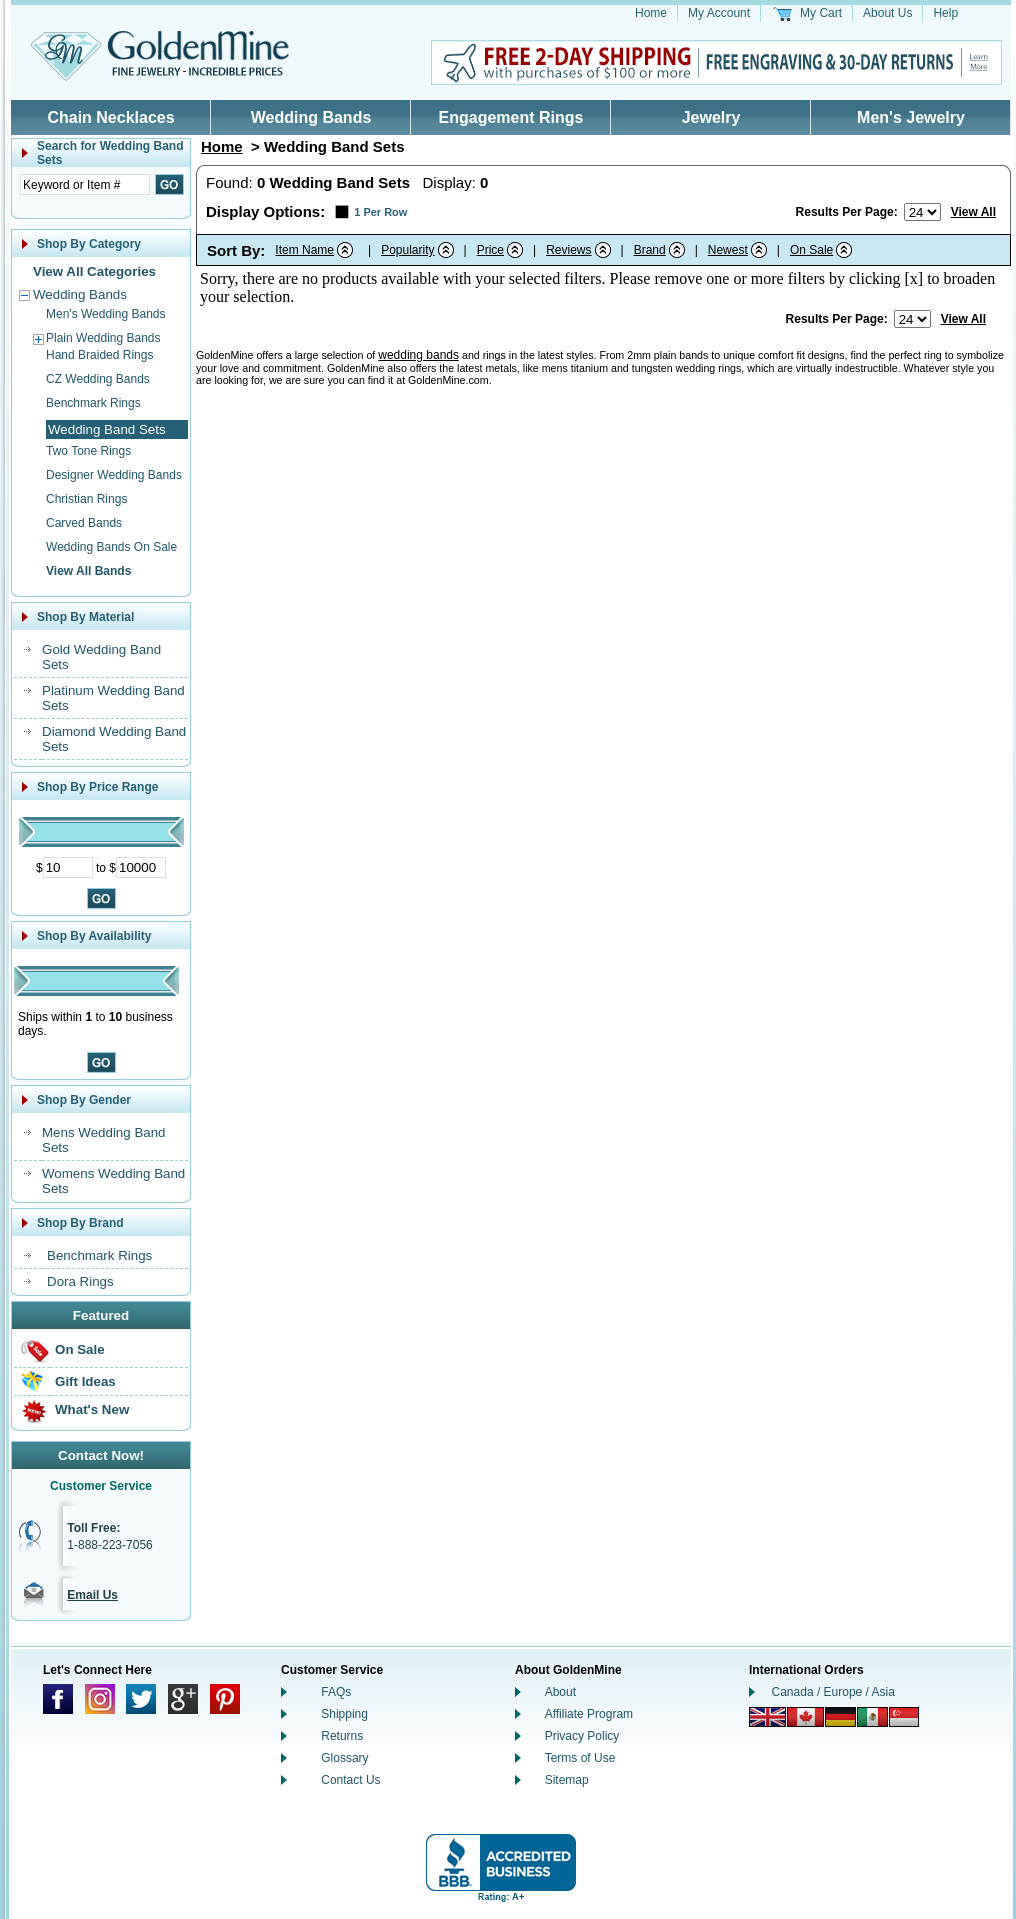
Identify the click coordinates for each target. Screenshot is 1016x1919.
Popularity (407, 250)
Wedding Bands (311, 117)
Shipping (344, 1714)
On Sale (80, 1349)
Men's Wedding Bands (105, 314)
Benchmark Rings (93, 403)
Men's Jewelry (911, 117)
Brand (650, 250)
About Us (887, 13)
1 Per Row (380, 212)
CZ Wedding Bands (98, 379)
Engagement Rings (511, 117)
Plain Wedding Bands (103, 338)
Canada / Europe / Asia (833, 1692)
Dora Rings (80, 1281)
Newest (728, 250)
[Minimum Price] (68, 867)
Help (945, 13)
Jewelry (711, 117)
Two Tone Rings (88, 451)
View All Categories (94, 271)
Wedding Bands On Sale (111, 547)
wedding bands (418, 355)
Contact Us (350, 1780)
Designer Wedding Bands (114, 475)
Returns (342, 1736)
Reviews (568, 250)
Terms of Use (580, 1758)
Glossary (344, 1758)
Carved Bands (84, 523)
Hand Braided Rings (99, 355)
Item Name (304, 250)
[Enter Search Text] (85, 184)
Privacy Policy (582, 1736)
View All (973, 212)
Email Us (92, 1595)
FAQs (336, 1692)
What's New (92, 1409)
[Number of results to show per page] (922, 212)
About (560, 1692)
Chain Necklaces (110, 117)
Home (651, 13)
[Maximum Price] (141, 867)
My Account (719, 13)
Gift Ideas (85, 1381)
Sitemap (567, 1780)
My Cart (821, 13)
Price (490, 250)
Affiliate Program (589, 1714)
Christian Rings (86, 499)
